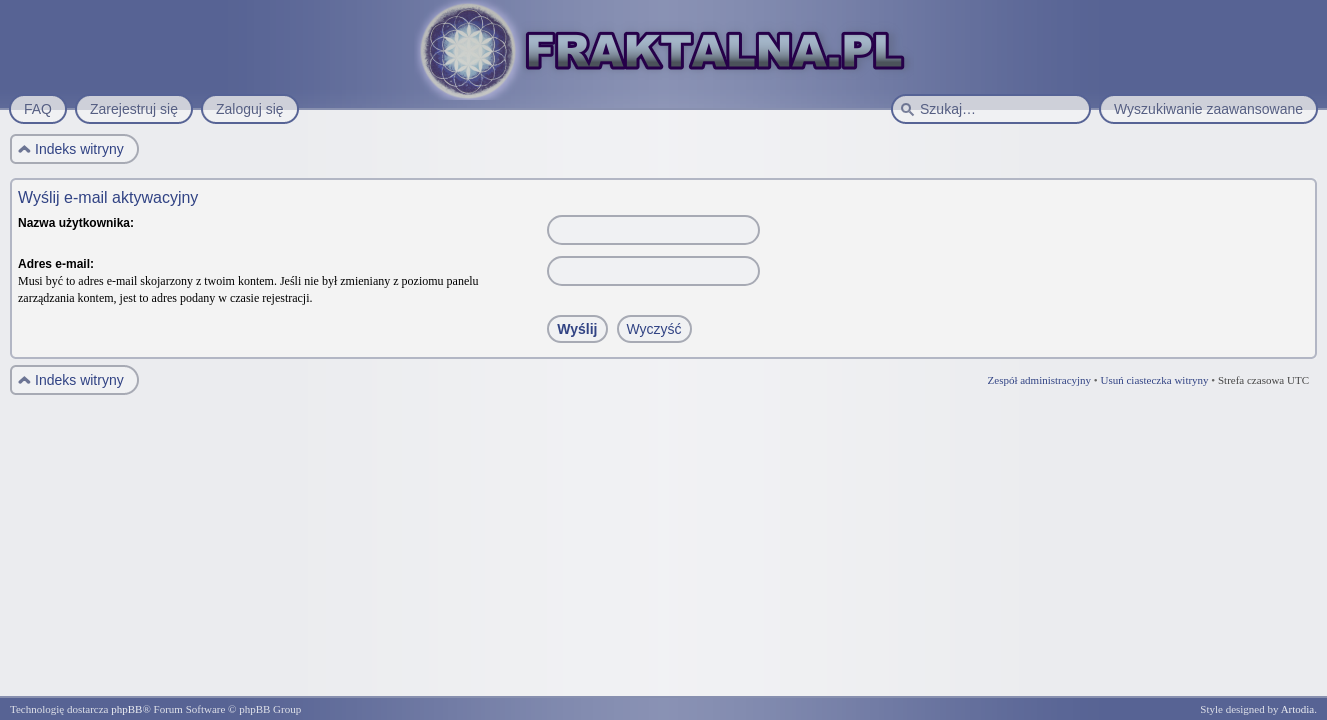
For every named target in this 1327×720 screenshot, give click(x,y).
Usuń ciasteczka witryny (1154, 380)
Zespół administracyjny (1040, 380)
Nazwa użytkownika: (76, 223)
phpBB (126, 709)
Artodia (1298, 709)
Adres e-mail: (56, 264)
